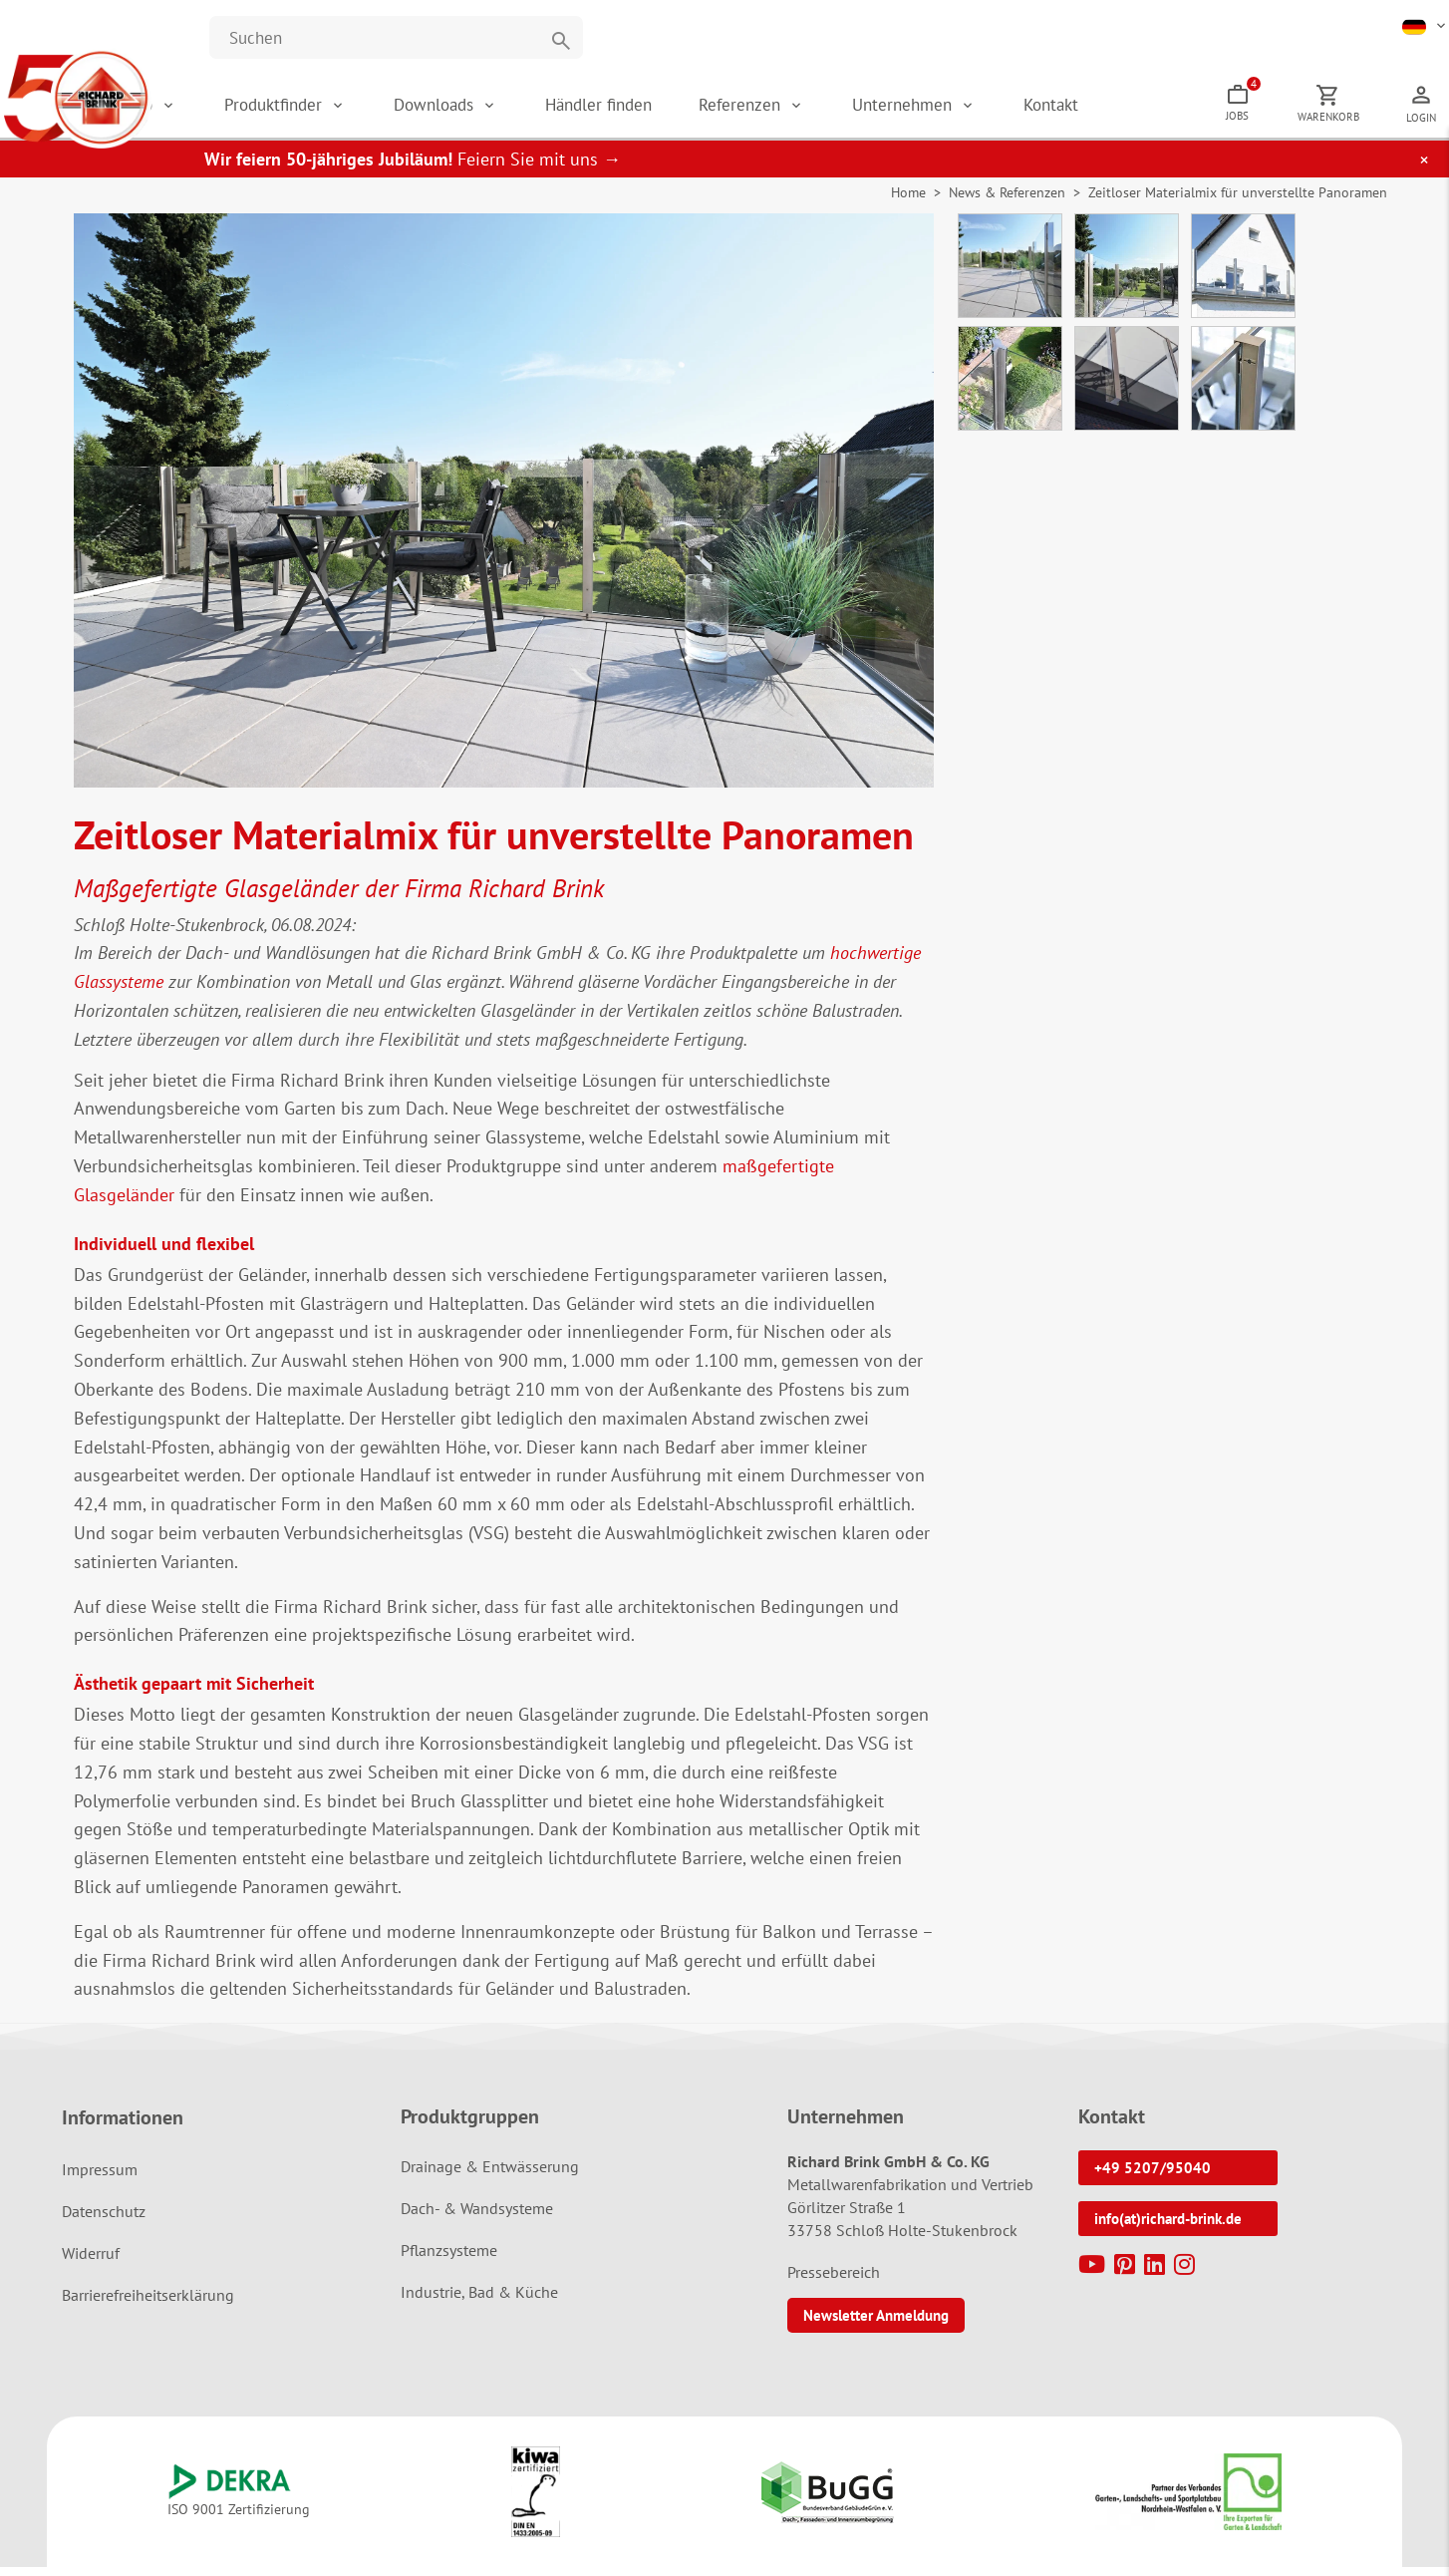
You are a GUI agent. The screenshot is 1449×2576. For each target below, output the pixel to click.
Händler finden (673, 110)
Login (1426, 123)
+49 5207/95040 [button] (1152, 2176)
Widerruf (91, 2262)
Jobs (1271, 105)
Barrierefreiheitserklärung (148, 2304)
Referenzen (805, 110)
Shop (245, 110)
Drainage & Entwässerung (490, 2175)
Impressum (100, 2178)
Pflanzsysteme (449, 2259)
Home (908, 202)
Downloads (522, 110)
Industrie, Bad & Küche (479, 2301)
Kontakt (1090, 110)
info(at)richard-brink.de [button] (1168, 2227)
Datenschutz (103, 2220)
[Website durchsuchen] (396, 37)
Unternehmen (956, 110)
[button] (1425, 25)
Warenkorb (1344, 122)
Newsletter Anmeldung (876, 2324)
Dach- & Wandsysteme (477, 2217)
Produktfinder (374, 110)
